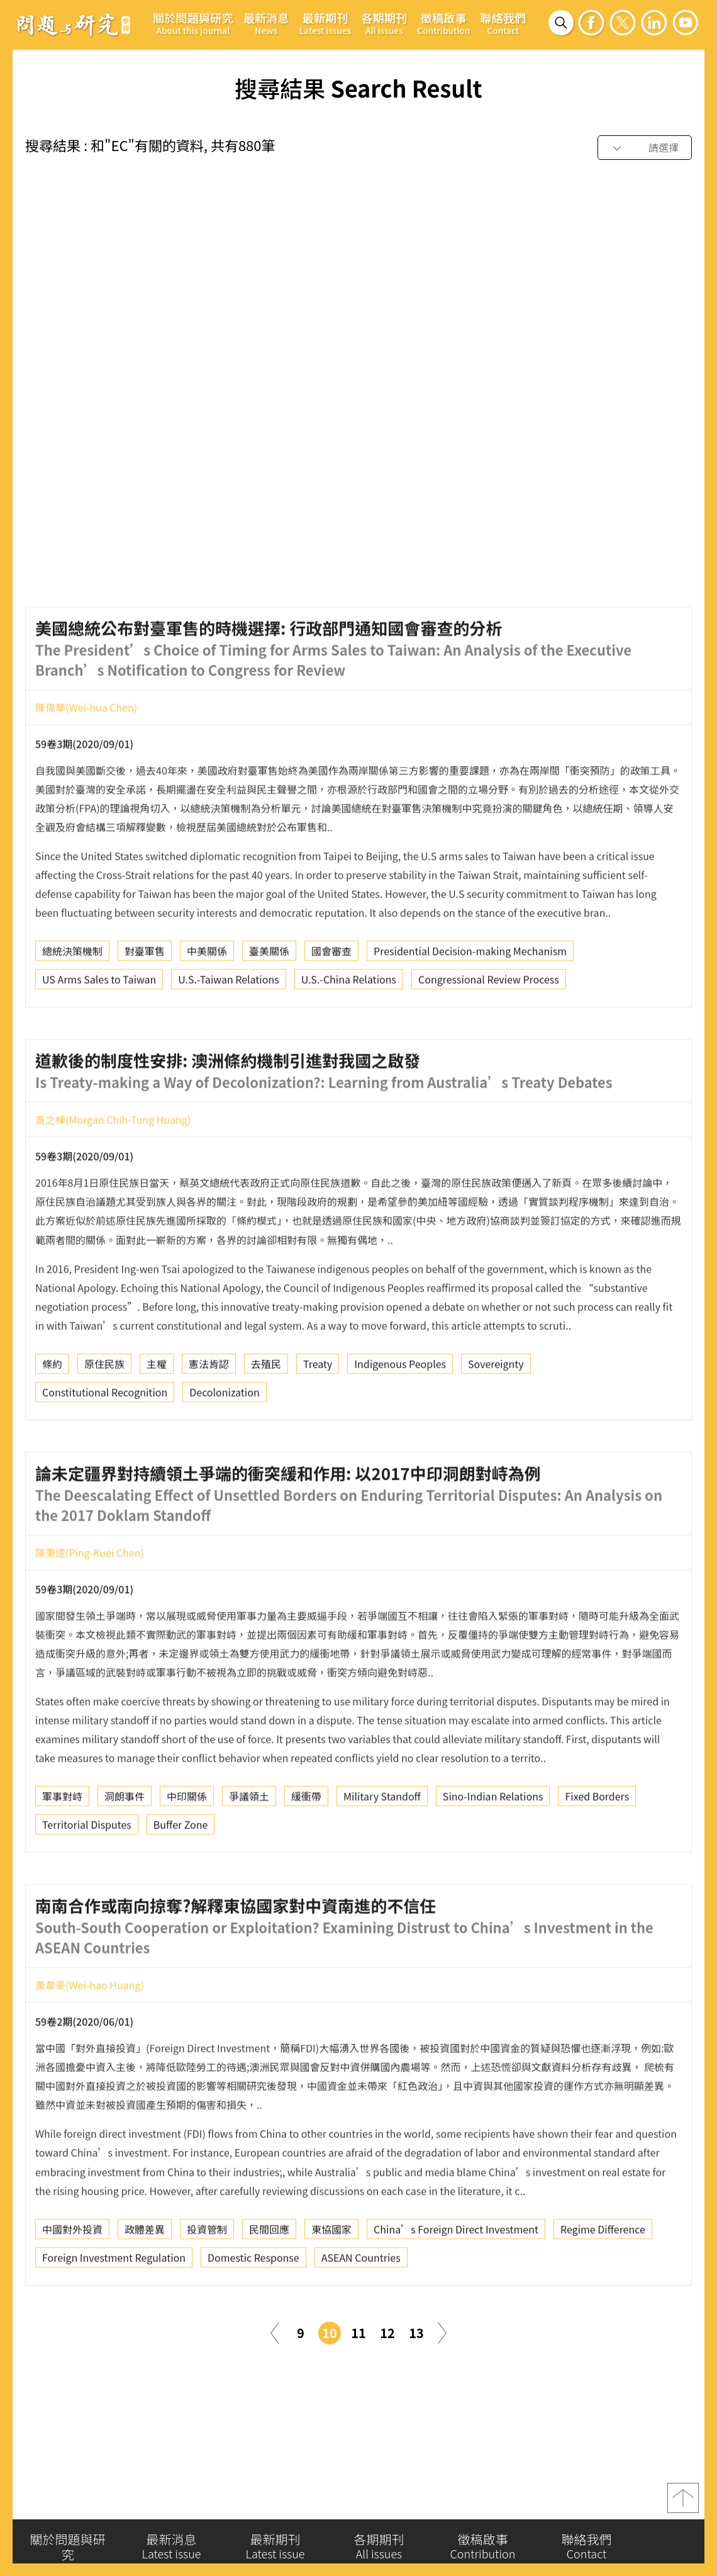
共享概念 (372, 512)
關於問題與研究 (193, 23)
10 (329, 2333)
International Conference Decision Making (139, 540)
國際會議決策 (299, 512)
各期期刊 (384, 23)
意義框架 (124, 512)
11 (358, 2333)
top (683, 2500)
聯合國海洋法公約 (207, 512)
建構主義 (62, 512)
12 (387, 2333)
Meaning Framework (553, 512)
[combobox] (644, 148)
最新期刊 (325, 23)
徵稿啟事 (443, 23)
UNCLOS (644, 512)
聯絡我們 (503, 23)
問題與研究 (73, 25)
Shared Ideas (289, 540)
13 (416, 2333)
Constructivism (449, 512)
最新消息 (266, 23)
